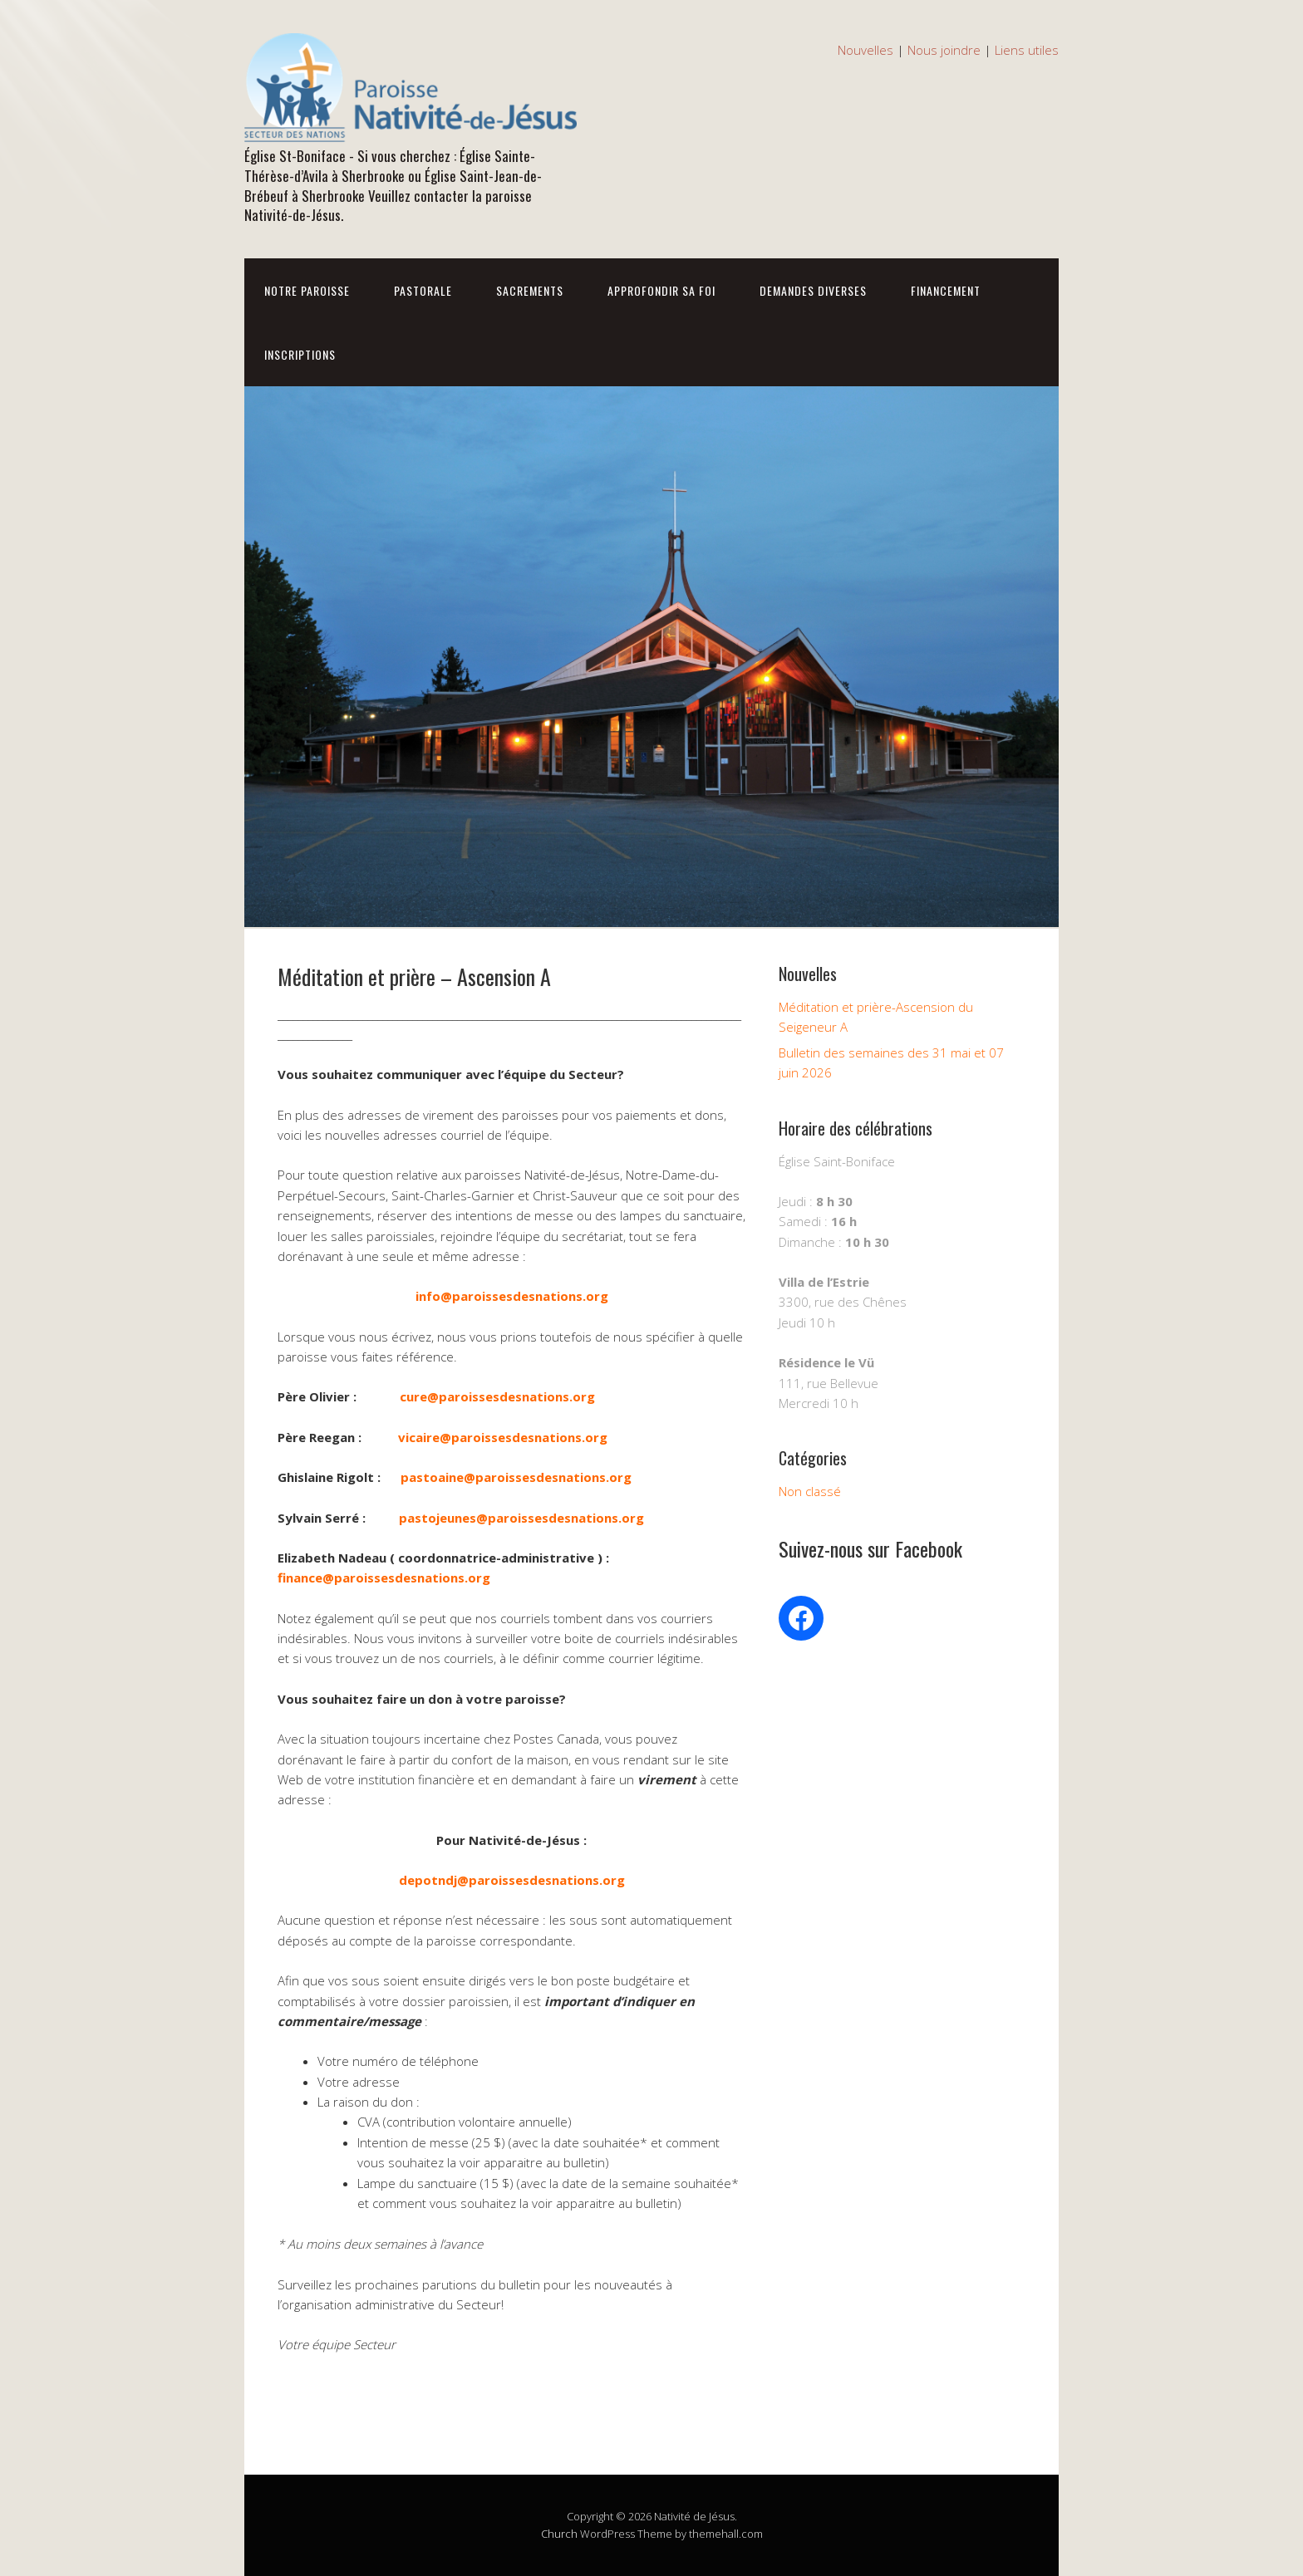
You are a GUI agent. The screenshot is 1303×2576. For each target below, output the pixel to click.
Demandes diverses (813, 290)
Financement (946, 290)
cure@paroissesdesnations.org (497, 1396)
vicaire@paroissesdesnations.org (502, 1437)
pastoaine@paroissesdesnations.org (516, 1477)
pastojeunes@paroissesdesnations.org (521, 1517)
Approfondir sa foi (661, 290)
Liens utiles (1027, 50)
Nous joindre (944, 50)
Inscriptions (300, 354)
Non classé (810, 1491)
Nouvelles (865, 50)
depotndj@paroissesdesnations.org (512, 1880)
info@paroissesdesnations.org (511, 1296)
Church (559, 2533)
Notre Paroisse (307, 290)
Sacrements (529, 290)
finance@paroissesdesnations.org (384, 1577)
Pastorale (423, 290)
